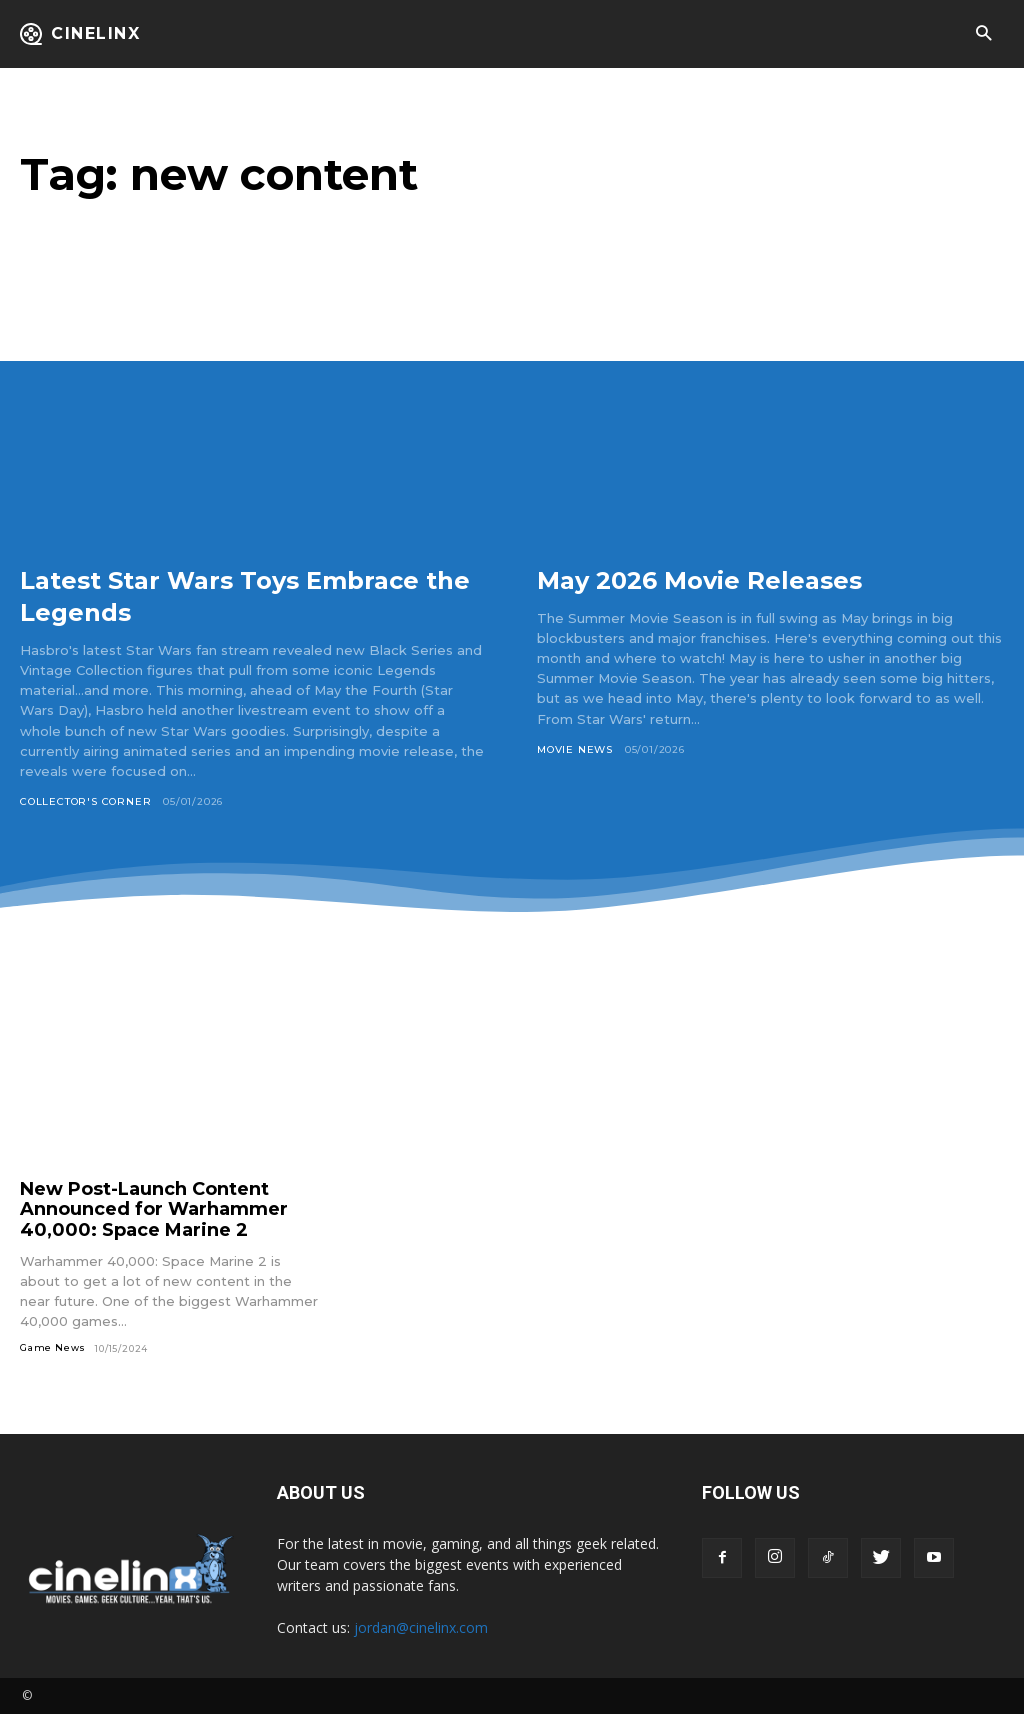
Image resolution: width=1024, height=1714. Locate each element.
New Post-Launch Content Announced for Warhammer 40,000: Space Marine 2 (154, 1209)
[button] (983, 34)
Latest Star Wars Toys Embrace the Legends (247, 595)
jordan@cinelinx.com (421, 1627)
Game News (53, 1347)
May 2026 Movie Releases (722, 579)
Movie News (575, 749)
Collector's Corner (85, 801)
